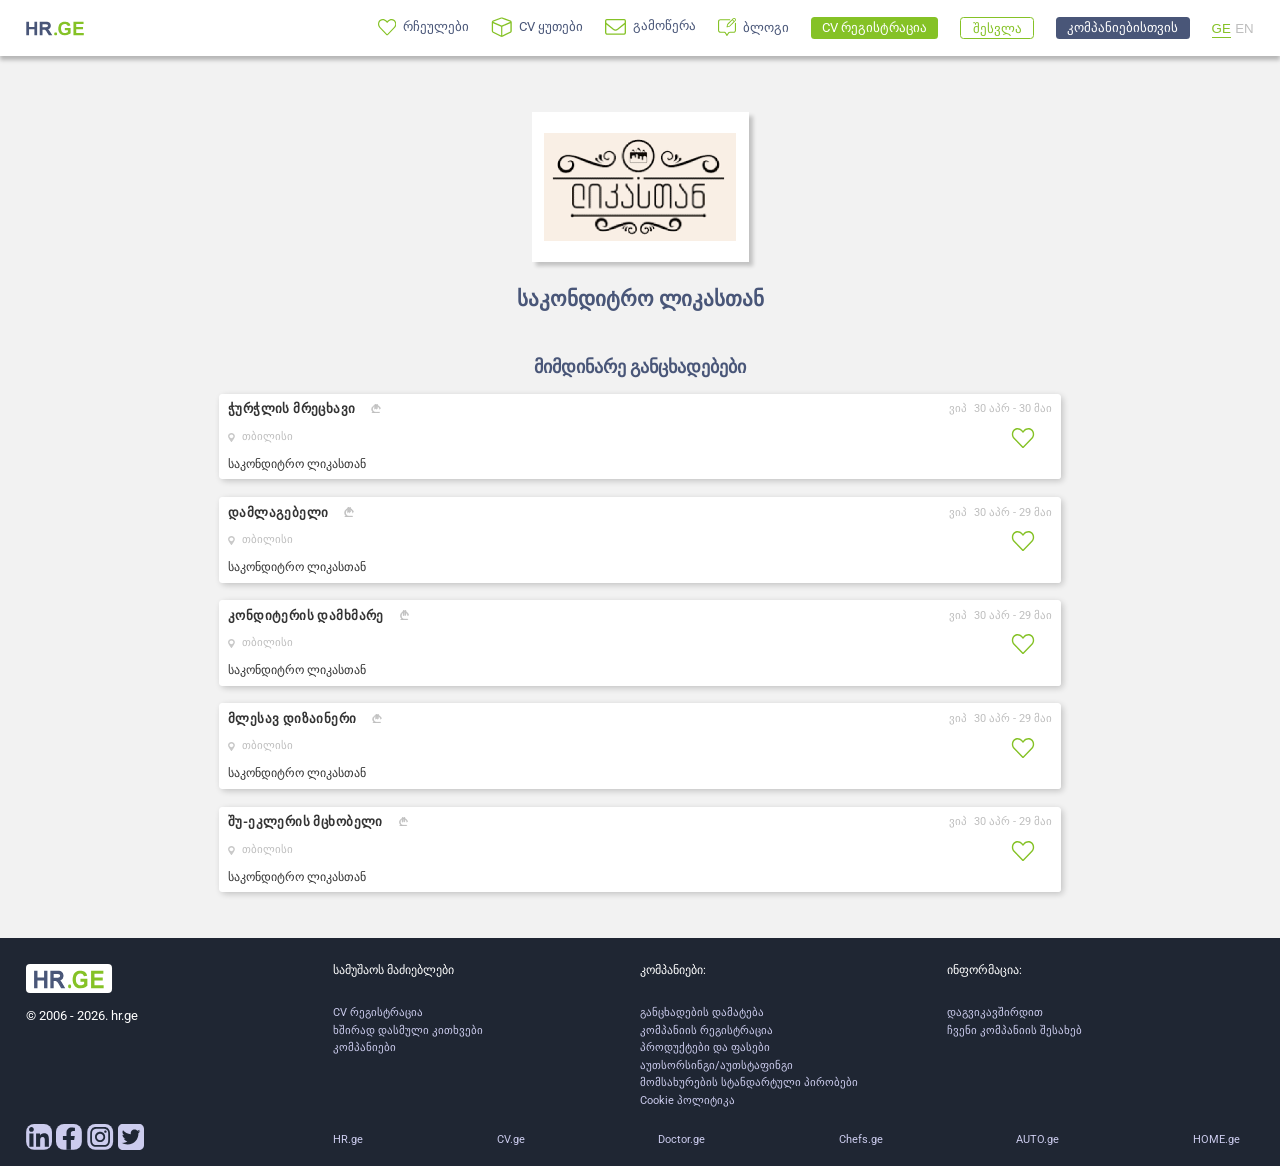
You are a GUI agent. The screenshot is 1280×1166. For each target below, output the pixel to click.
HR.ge (348, 1139)
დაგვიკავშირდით (995, 1012)
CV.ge (511, 1139)
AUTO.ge (1037, 1139)
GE (1221, 28)
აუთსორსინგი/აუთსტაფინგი (716, 1065)
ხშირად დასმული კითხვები (408, 1030)
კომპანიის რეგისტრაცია (706, 1030)
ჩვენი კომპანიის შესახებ (1014, 1030)
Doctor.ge (681, 1139)
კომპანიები (364, 1047)
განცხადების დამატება (702, 1012)
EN (1244, 28)
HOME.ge (1216, 1139)
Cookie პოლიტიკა (687, 1100)
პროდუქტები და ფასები (705, 1047)
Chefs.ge (861, 1139)
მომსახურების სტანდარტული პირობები (749, 1082)
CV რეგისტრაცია (378, 1012)
